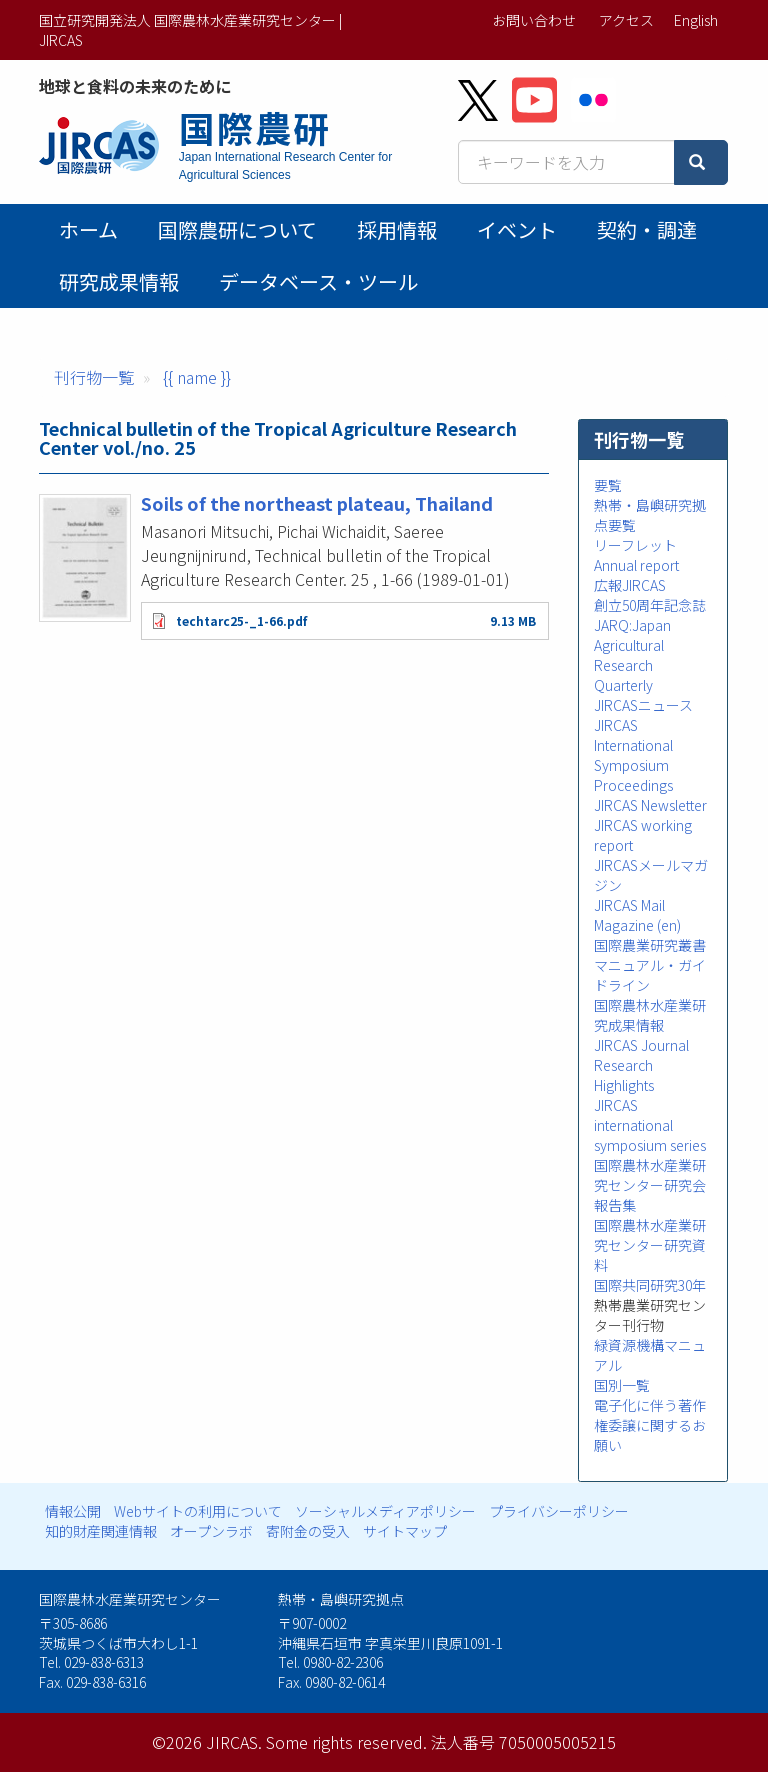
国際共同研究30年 (650, 1285)
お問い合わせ (534, 20)
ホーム (88, 229)
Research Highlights (624, 1075)
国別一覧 (622, 1385)
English (696, 20)
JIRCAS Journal (641, 1045)
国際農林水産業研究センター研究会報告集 (650, 1185)
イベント (517, 229)
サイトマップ (405, 1531)
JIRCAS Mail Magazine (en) (637, 915)
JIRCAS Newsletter (650, 805)
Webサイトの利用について (198, 1511)
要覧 (608, 485)
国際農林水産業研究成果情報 (650, 1015)
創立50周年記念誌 (650, 605)
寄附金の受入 (308, 1531)
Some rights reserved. (346, 1742)
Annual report (636, 565)
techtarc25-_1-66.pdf (241, 620)
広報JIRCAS (630, 585)
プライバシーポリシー (559, 1511)
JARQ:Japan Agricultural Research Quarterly (632, 655)
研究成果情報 (119, 281)
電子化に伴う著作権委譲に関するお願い (650, 1425)
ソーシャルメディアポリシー (385, 1511)
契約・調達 (647, 229)
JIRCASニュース (643, 705)
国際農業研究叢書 (650, 945)
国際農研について (237, 229)
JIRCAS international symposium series (650, 1125)
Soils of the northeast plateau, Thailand (317, 503)
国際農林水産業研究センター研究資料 (650, 1245)
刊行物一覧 (94, 377)
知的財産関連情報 (101, 1531)
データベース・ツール (318, 281)
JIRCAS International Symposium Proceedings (633, 755)
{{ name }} (197, 377)
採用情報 (397, 229)
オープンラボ (211, 1531)
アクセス (626, 20)
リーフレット (635, 545)
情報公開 (73, 1511)
